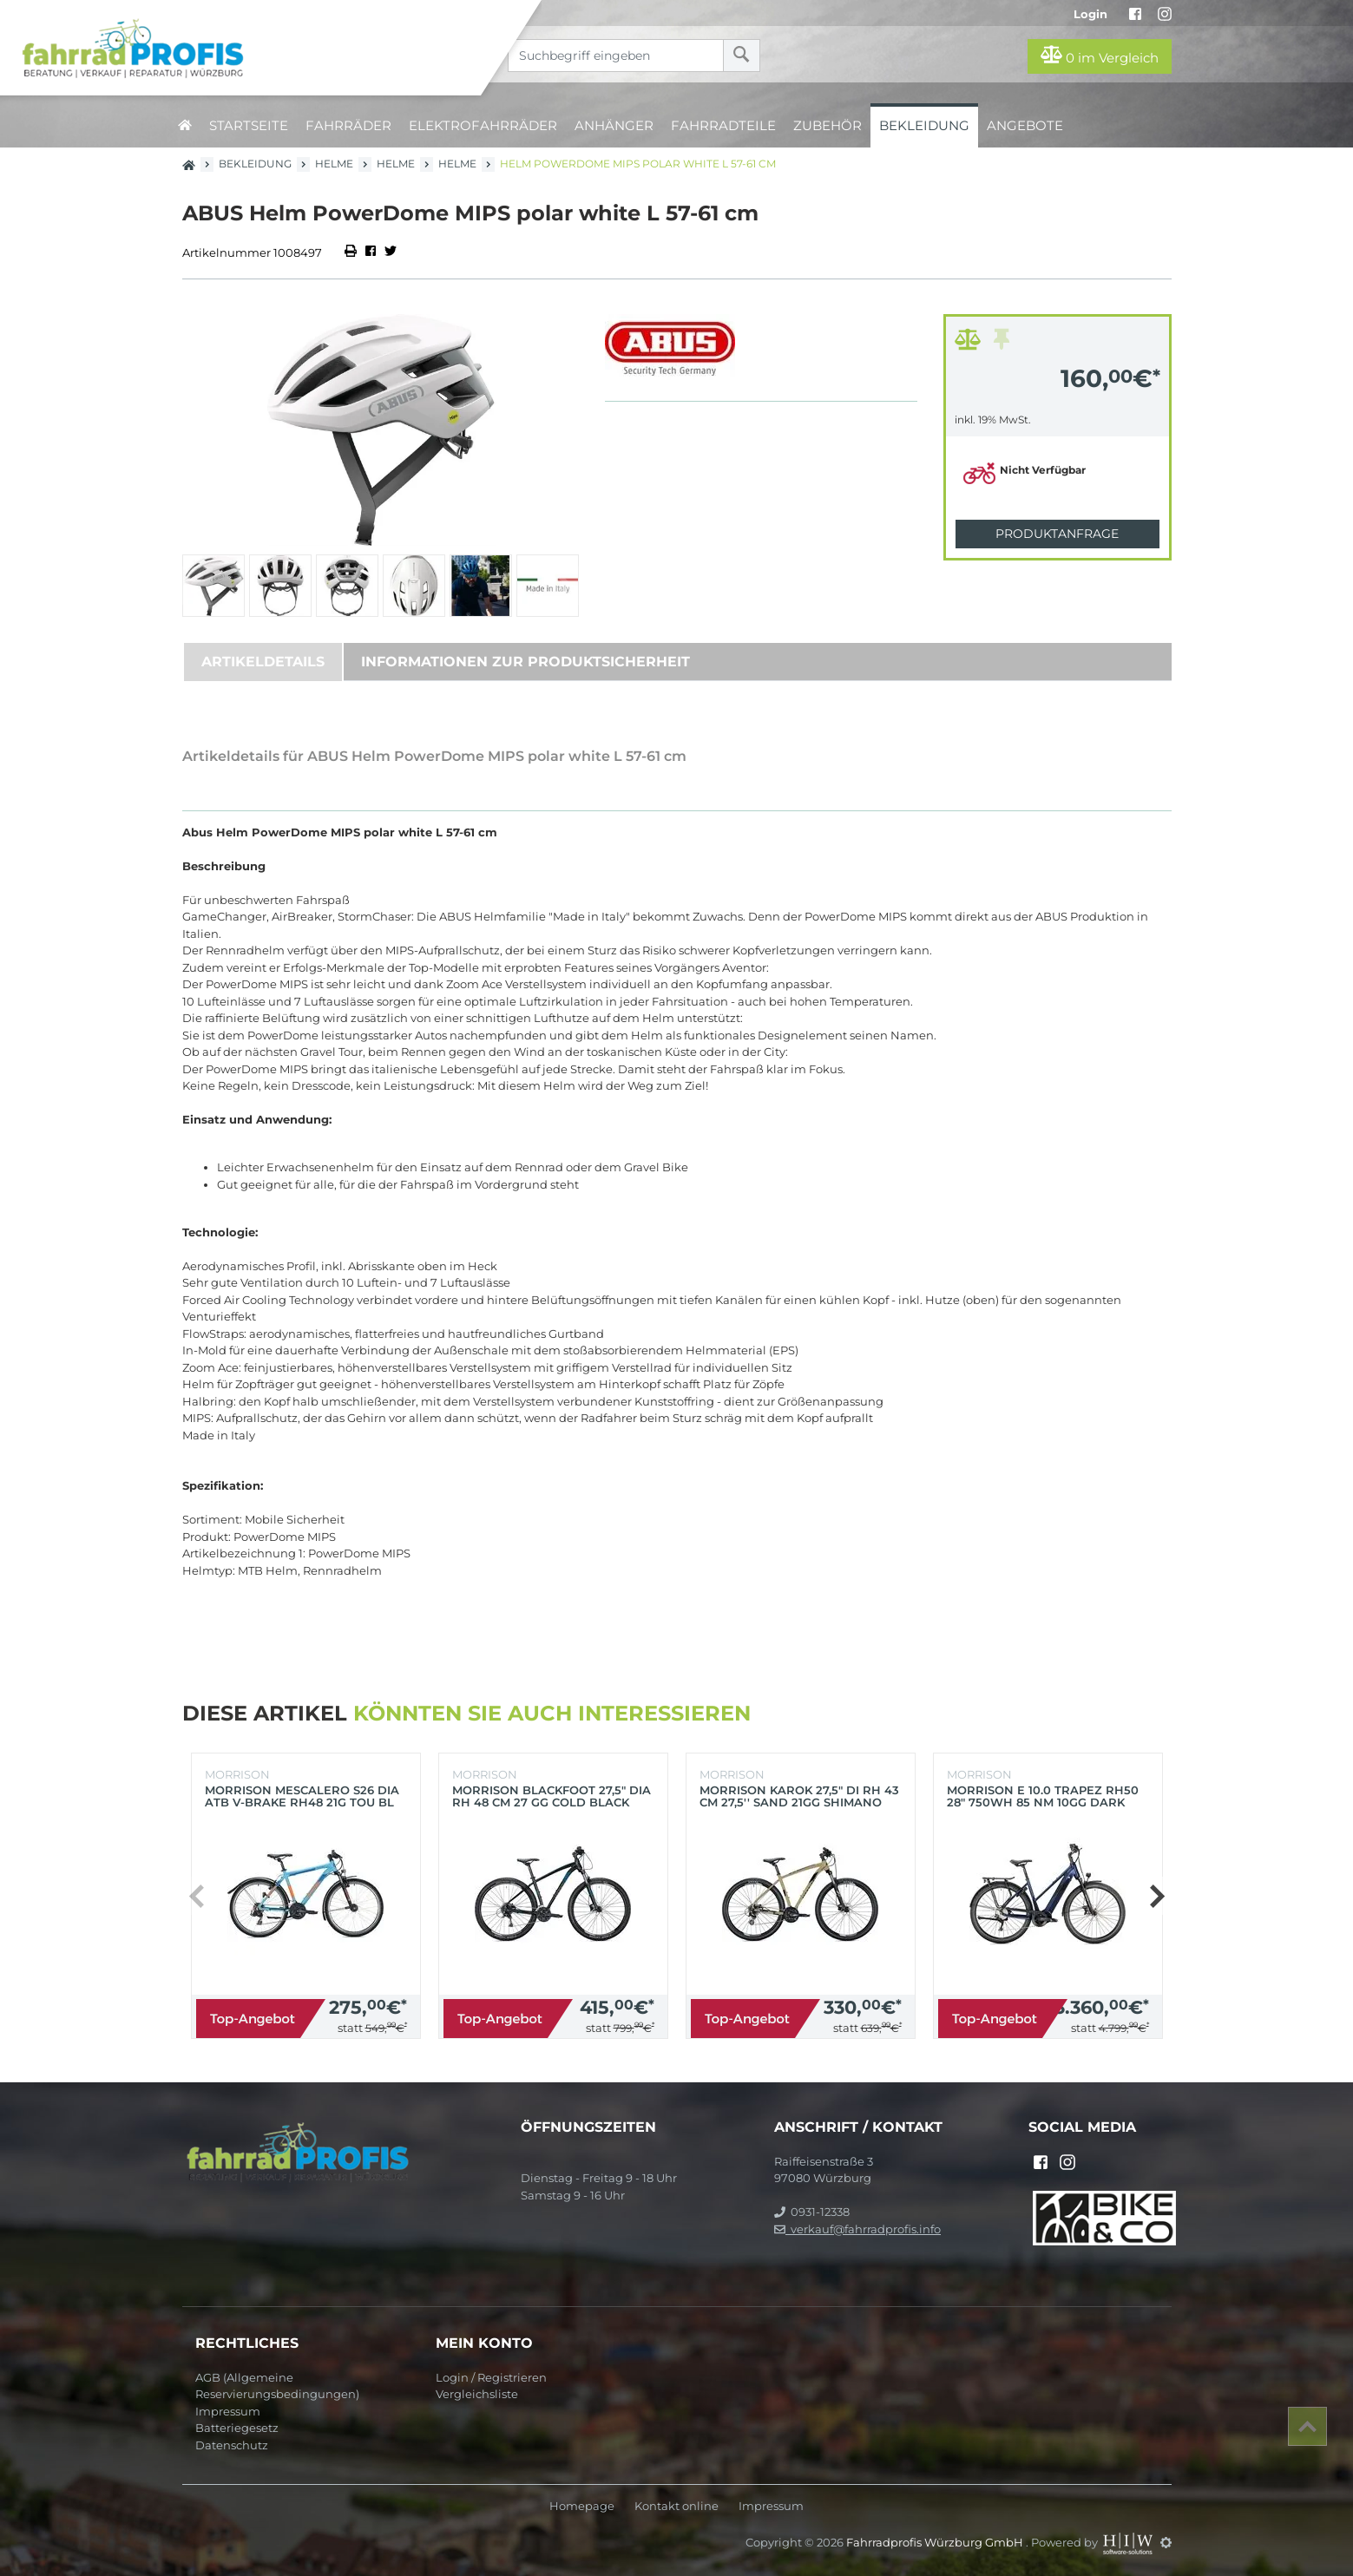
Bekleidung (924, 125)
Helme (334, 163)
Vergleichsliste (477, 2394)
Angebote (1025, 125)
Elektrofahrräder (483, 125)
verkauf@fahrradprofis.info (857, 2229)
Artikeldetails (263, 661)
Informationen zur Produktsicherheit (525, 661)
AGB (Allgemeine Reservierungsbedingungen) (277, 2386)
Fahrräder (348, 125)
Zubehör (827, 125)
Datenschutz (231, 2445)
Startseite (248, 125)
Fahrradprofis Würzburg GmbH (936, 2542)
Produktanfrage (1057, 533)
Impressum (227, 2411)
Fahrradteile (723, 125)
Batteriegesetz (237, 2428)
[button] (1156, 1896)
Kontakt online (676, 2506)
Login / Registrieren (491, 2377)
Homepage (581, 2506)
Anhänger (614, 125)
